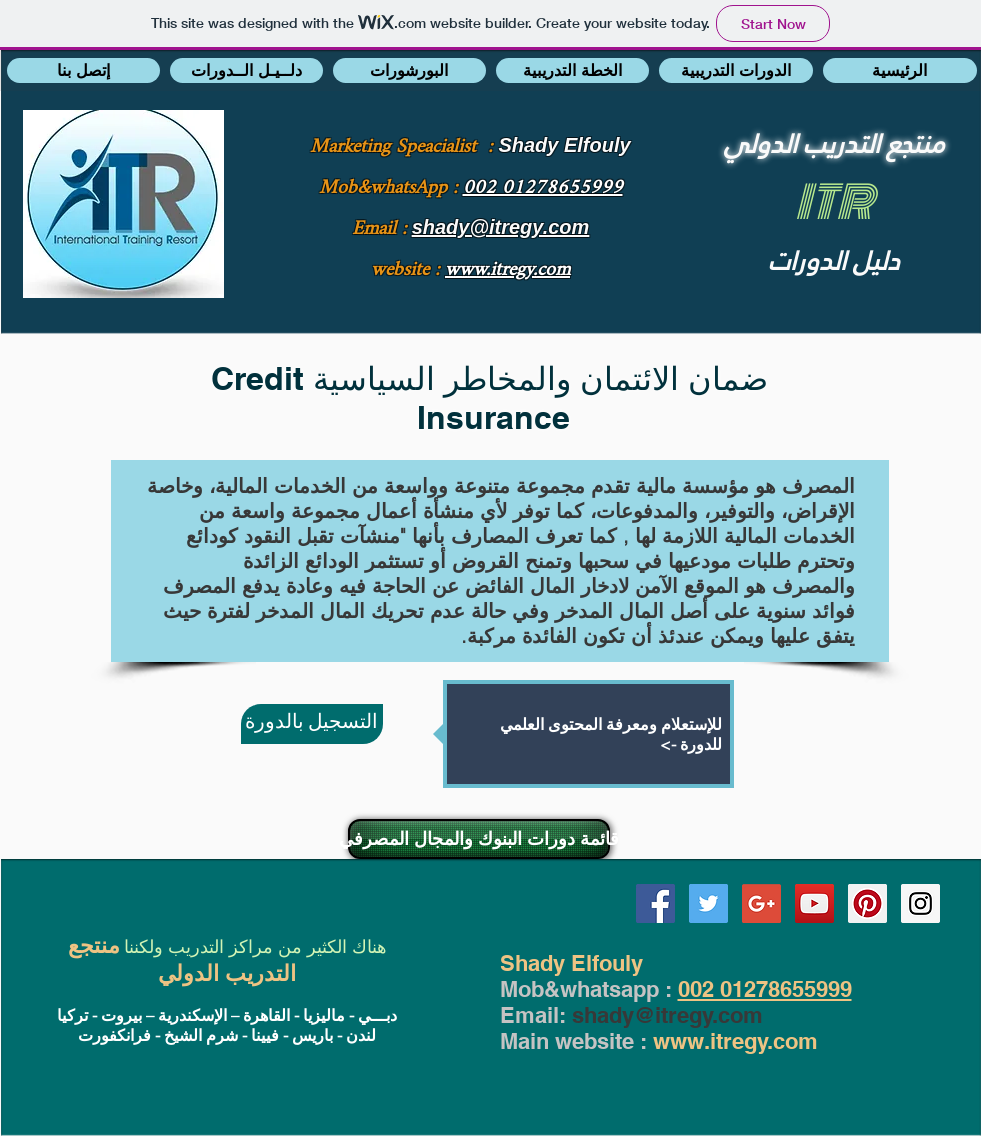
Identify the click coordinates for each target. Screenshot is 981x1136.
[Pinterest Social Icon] (867, 903)
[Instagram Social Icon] (920, 903)
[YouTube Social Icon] (814, 903)
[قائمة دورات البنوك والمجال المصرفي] (479, 839)
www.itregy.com (735, 1041)
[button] (83, 70)
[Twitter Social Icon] (708, 903)
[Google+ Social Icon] (761, 903)
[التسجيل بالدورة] (312, 724)
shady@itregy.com (667, 1015)
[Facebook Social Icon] (655, 903)
